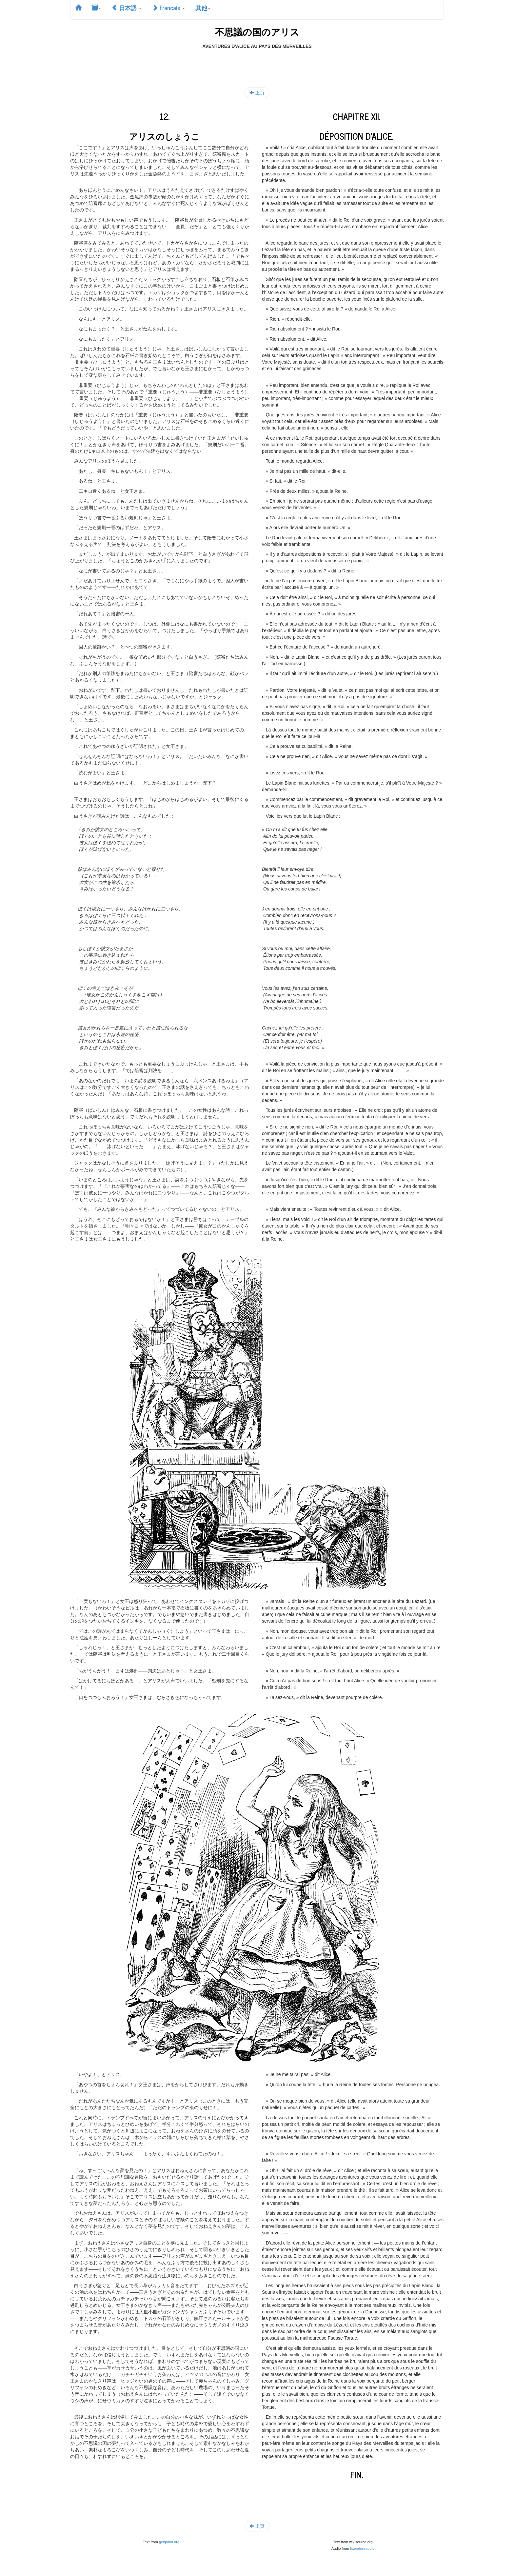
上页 (257, 92)
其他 (202, 7)
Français (168, 7)
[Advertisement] (257, 64)
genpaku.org (169, 2542)
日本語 (126, 7)
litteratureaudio (362, 2548)
